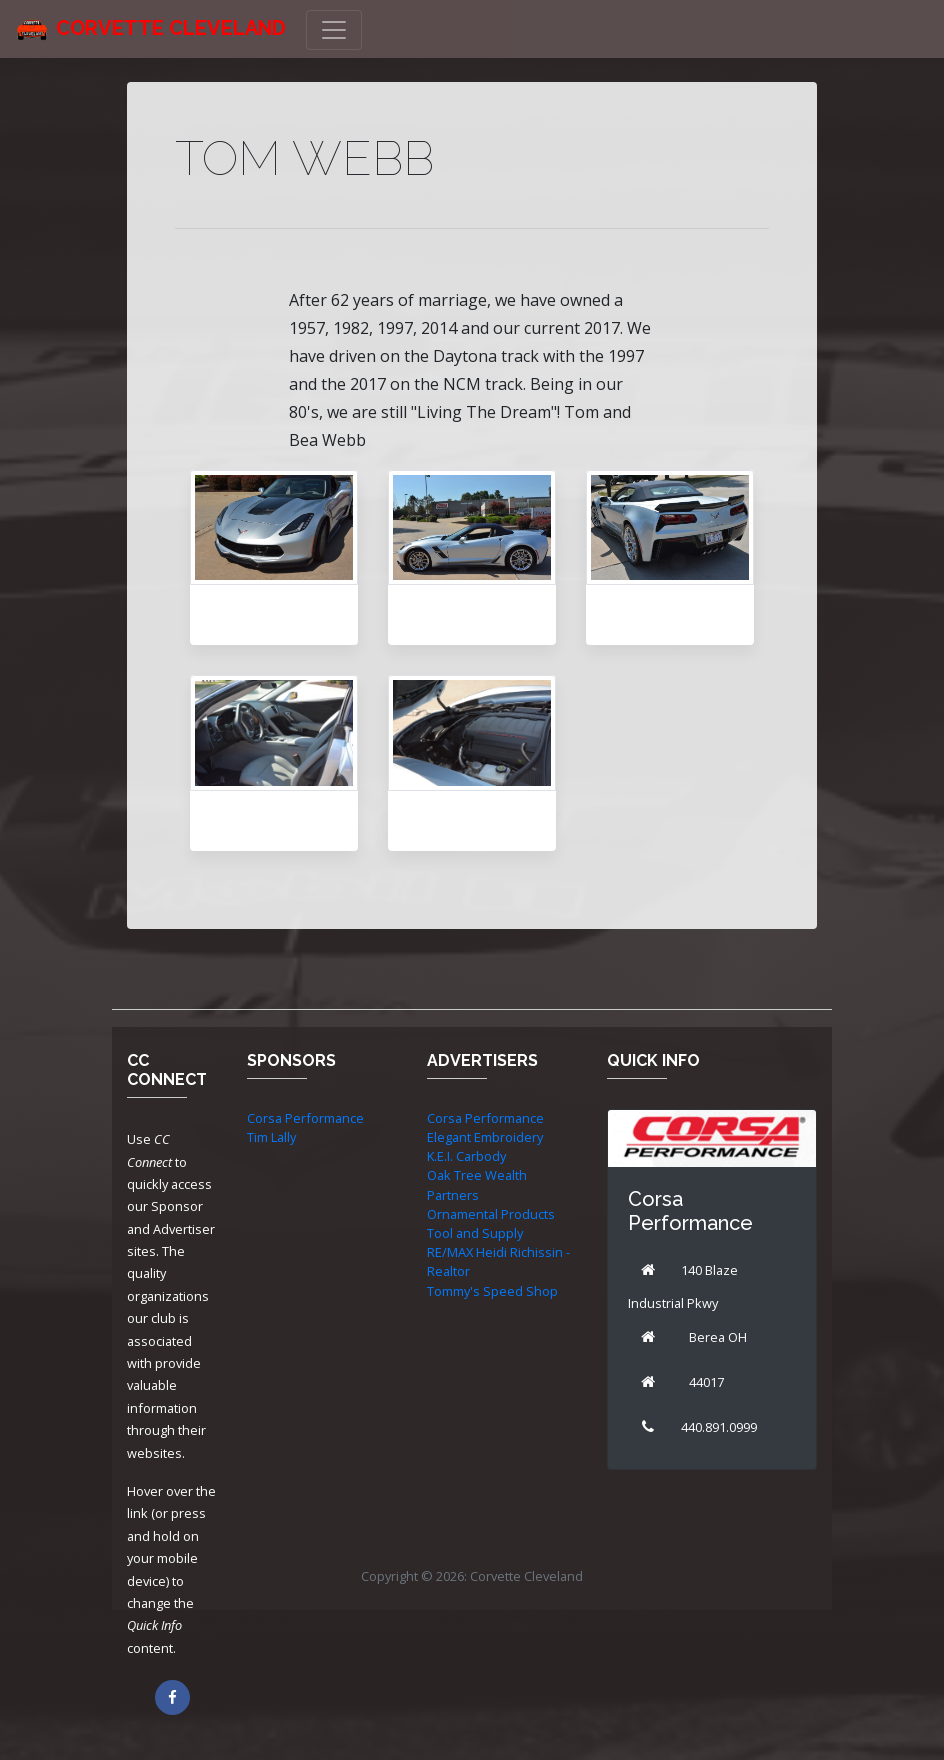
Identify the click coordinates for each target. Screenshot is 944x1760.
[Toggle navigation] (334, 30)
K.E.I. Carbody (466, 1156)
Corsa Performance (305, 1118)
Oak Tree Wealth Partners (477, 1184)
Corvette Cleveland (171, 28)
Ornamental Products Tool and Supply (491, 1223)
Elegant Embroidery (485, 1137)
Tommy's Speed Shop (492, 1291)
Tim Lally (271, 1137)
